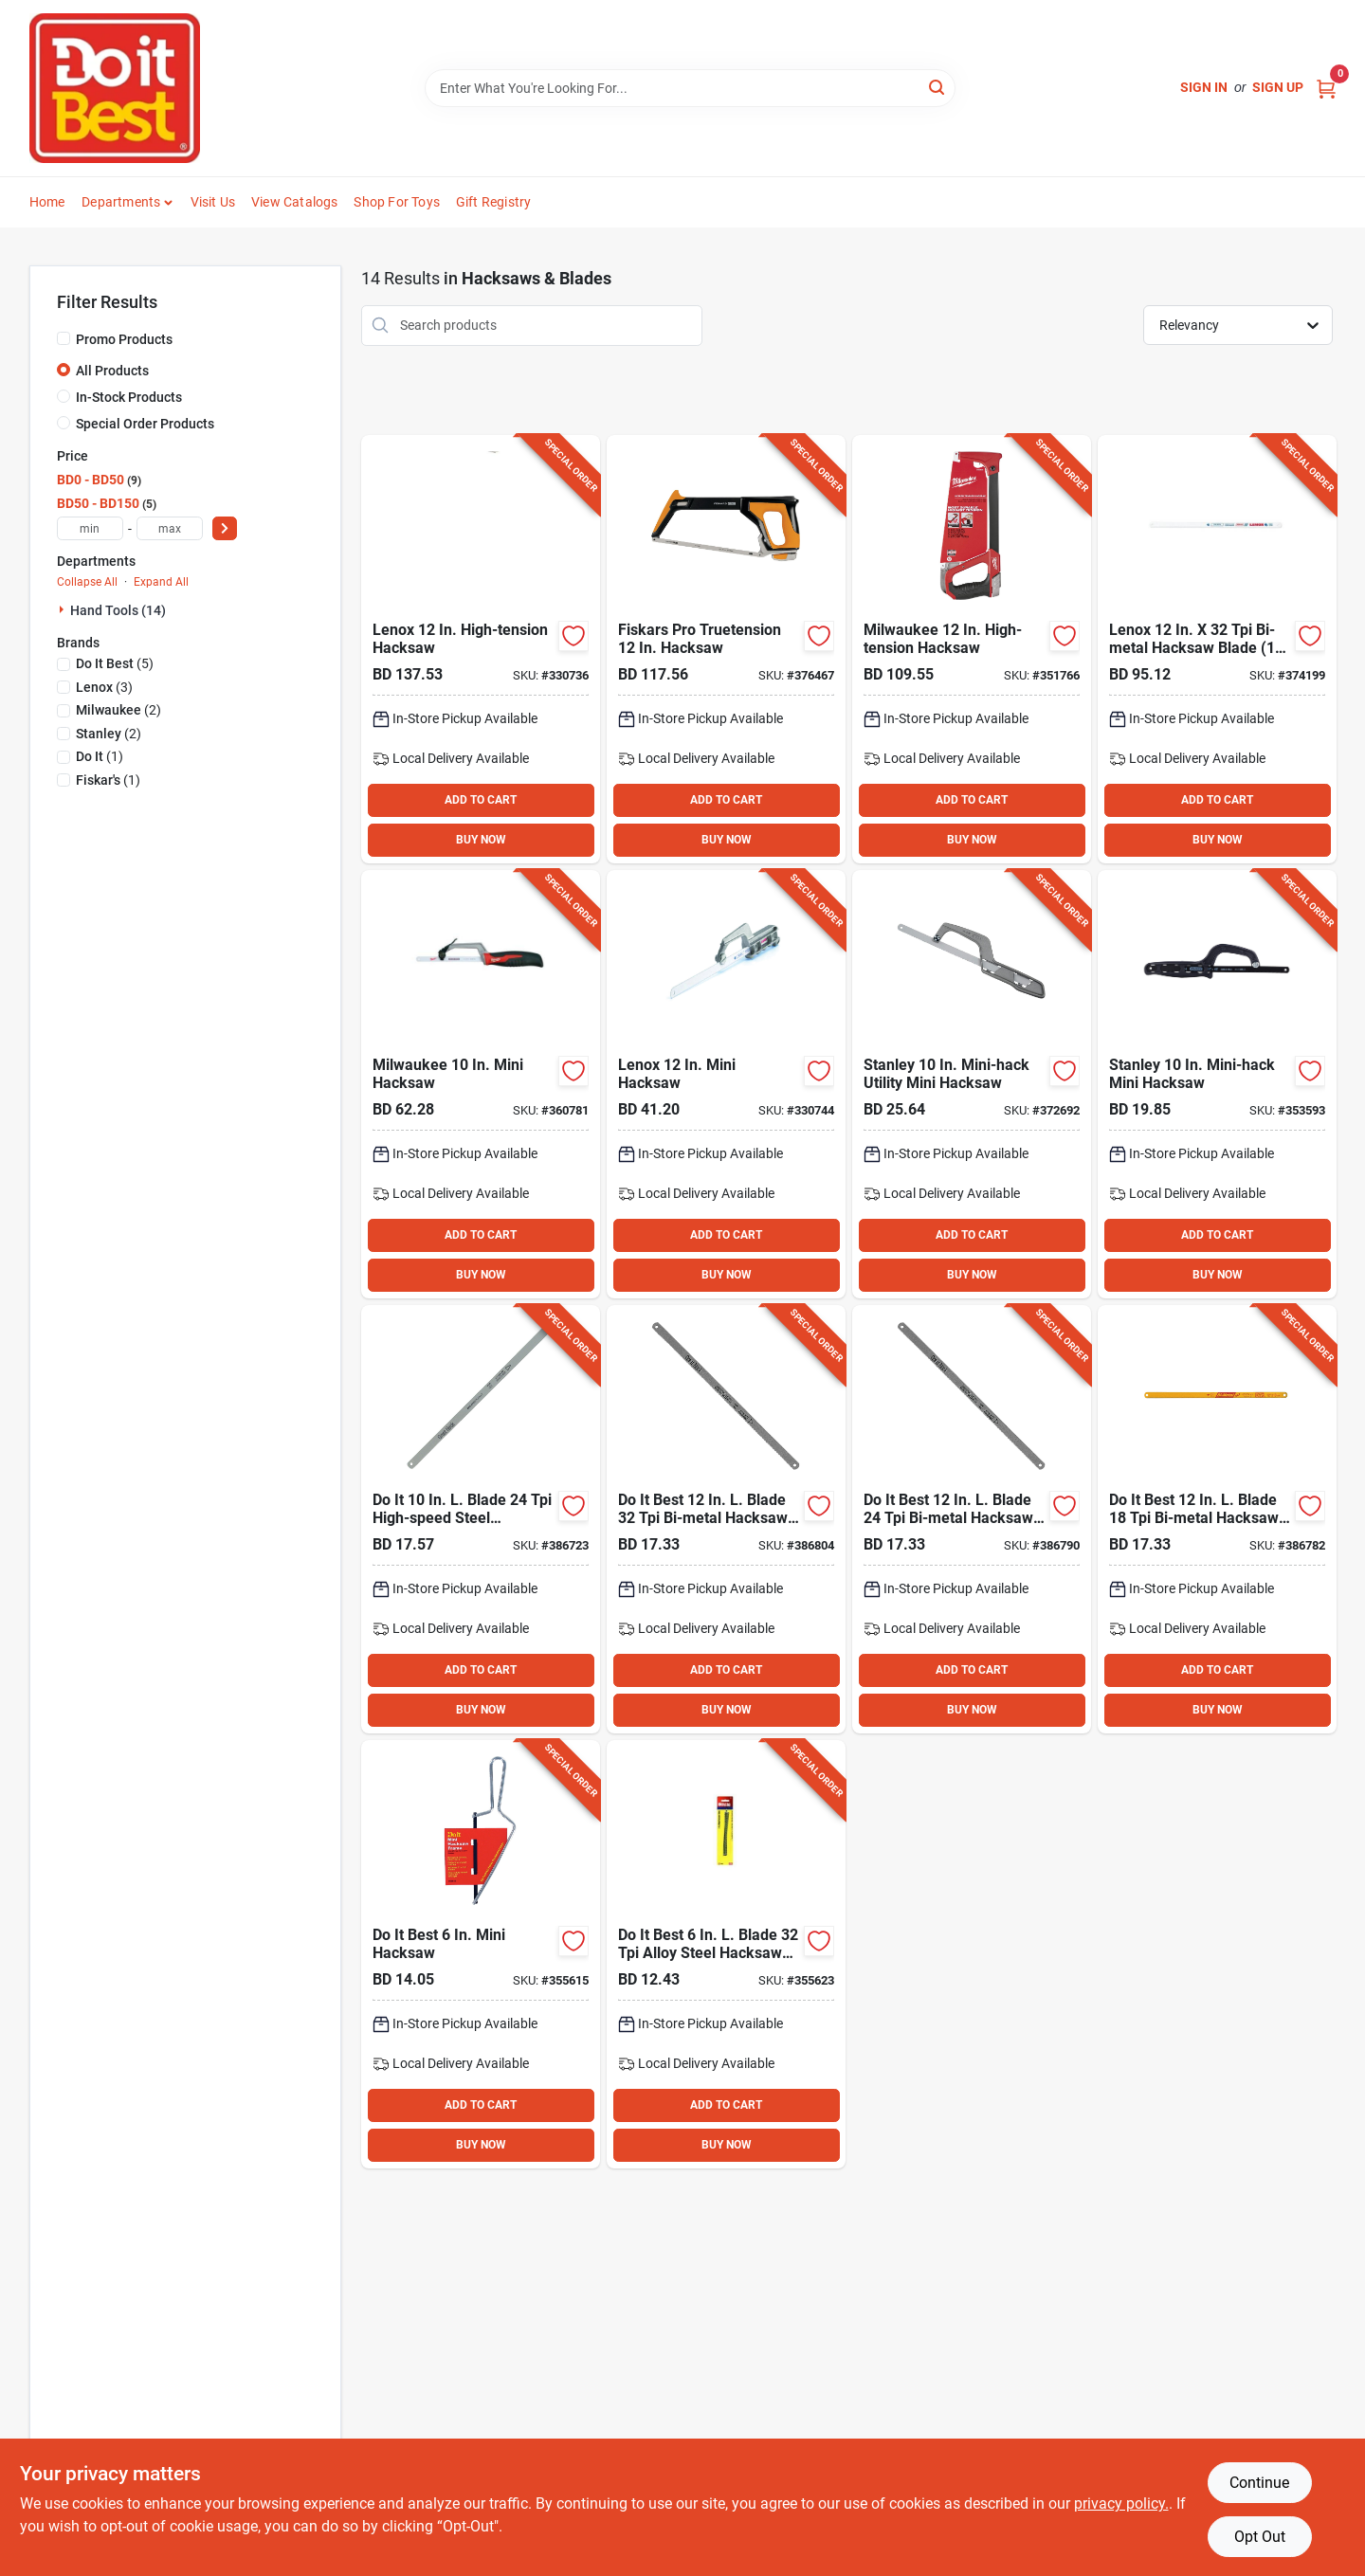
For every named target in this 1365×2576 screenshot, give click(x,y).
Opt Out (1259, 2537)
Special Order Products (145, 423)
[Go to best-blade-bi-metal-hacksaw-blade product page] (1217, 1519)
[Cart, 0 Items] (1326, 88)
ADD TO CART (481, 800)
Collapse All (87, 582)
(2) (118, 709)
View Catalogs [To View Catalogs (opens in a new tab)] (294, 201)
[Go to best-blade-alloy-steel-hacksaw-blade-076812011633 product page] (726, 1954)
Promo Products (124, 339)
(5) (115, 663)
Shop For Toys (397, 201)
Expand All (161, 582)
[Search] (938, 86)
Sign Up (1277, 87)
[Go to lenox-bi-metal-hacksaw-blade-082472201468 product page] (1217, 649)
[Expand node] (63, 609)
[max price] (169, 528)
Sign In (1204, 87)
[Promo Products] (63, 338)
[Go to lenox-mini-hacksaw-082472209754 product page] (726, 1084)
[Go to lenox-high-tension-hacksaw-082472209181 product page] (480, 649)
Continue (1259, 2483)
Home (47, 201)
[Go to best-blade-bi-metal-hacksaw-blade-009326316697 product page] (726, 1519)
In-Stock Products (129, 397)
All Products (112, 370)
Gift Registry (494, 201)
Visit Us (213, 201)
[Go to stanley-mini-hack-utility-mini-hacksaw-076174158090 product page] (971, 1084)
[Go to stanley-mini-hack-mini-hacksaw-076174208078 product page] (1217, 1084)
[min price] (90, 528)
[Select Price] (224, 528)
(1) (99, 756)
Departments (121, 201)
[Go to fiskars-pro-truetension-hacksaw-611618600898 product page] (726, 649)
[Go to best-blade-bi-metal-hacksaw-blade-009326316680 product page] (971, 1519)
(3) (104, 687)
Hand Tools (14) (118, 610)
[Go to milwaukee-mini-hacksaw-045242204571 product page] (480, 1084)
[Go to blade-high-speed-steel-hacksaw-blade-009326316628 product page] (480, 1519)
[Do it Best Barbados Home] (114, 88)
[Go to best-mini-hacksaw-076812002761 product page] (480, 1954)
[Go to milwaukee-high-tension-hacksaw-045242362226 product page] (971, 649)
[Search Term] (690, 88)
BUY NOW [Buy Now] (481, 839)
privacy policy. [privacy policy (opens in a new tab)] (1121, 2503)
